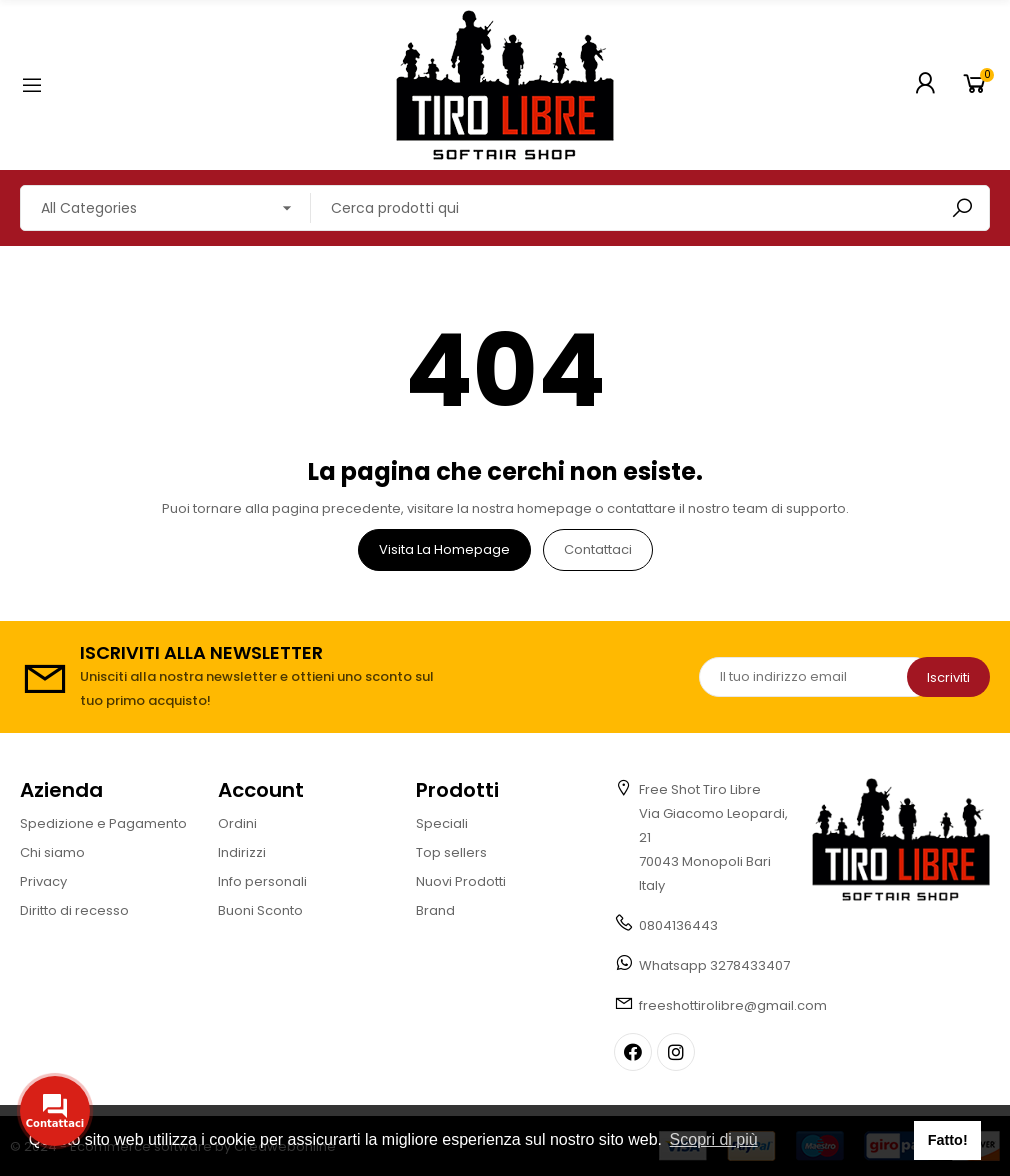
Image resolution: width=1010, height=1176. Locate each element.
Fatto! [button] (948, 1140)
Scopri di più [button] (714, 1139)
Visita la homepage (444, 549)
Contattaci (598, 549)
